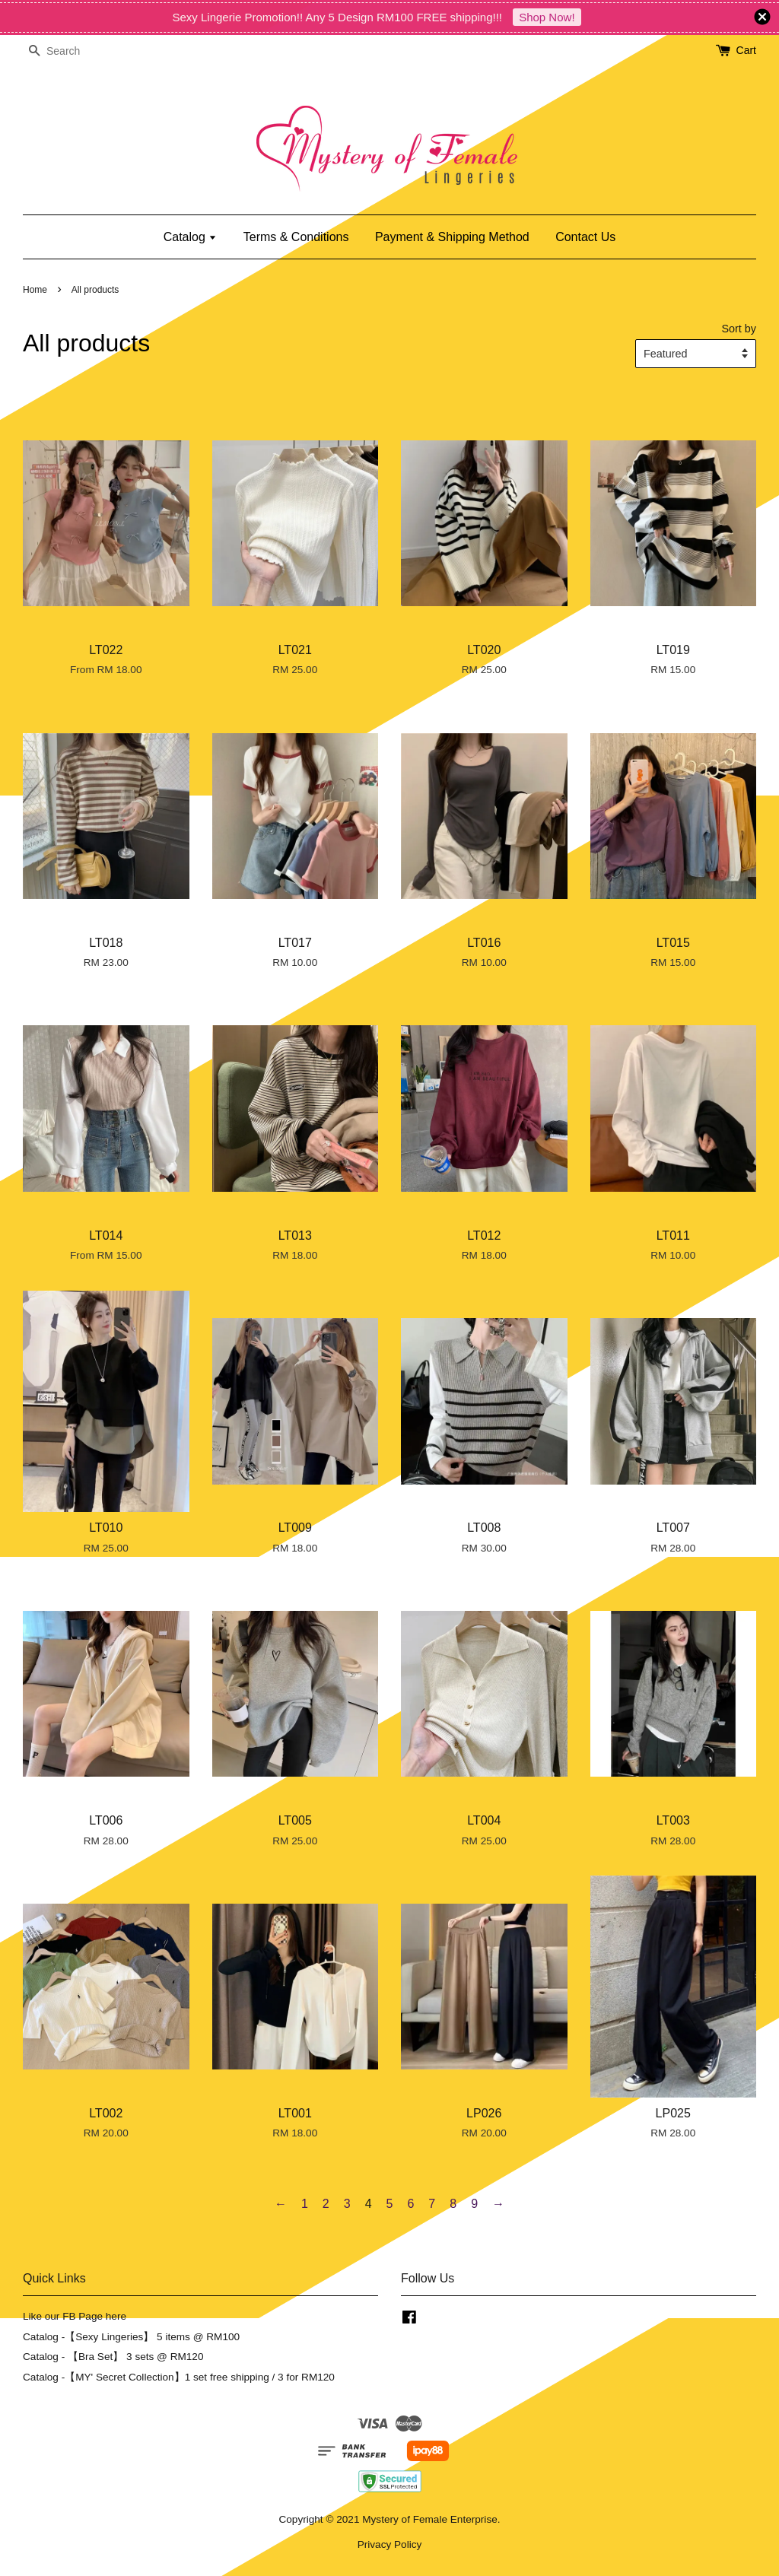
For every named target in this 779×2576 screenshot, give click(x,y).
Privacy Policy (390, 2544)
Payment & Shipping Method (452, 236)
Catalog (191, 236)
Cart (746, 50)
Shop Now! (546, 17)
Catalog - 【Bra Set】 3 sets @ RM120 (113, 2356)
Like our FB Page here (74, 2316)
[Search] (68, 51)
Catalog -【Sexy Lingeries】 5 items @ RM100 (131, 2337)
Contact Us (585, 236)
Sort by (738, 328)
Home (35, 289)
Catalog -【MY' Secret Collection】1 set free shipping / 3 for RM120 (179, 2377)
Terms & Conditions (296, 236)
